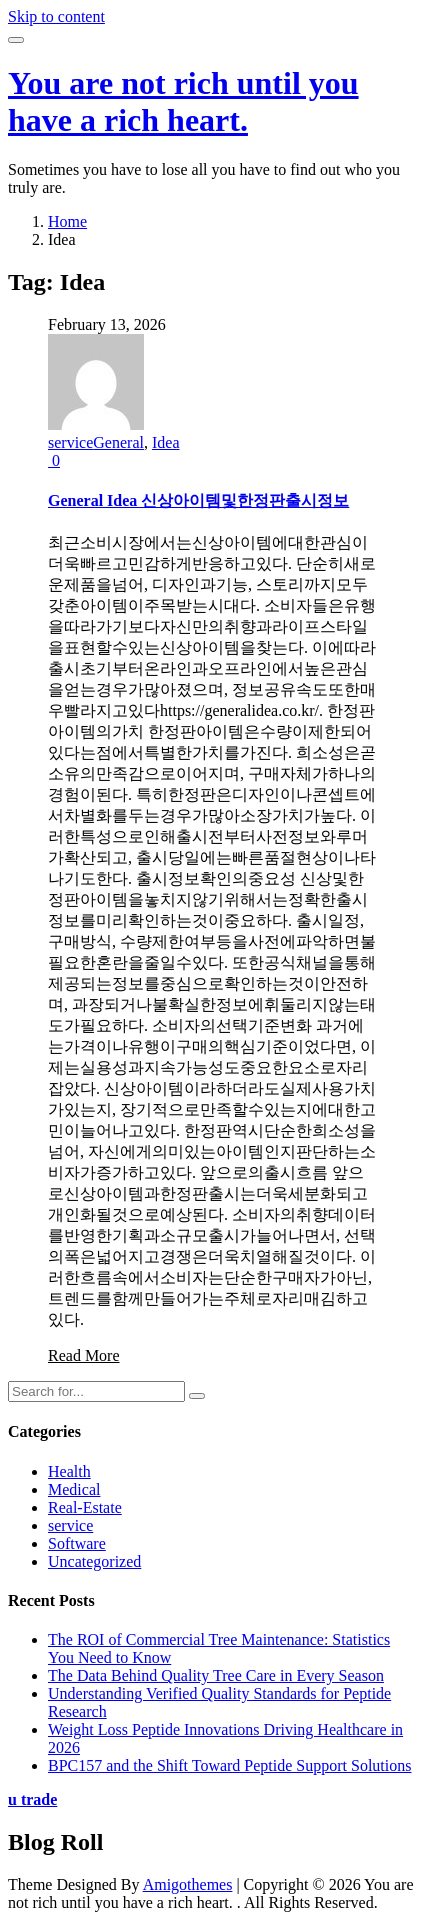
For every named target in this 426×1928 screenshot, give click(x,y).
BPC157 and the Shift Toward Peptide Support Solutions (229, 1765)
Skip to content (56, 16)
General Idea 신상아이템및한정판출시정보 (198, 500)
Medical (74, 1489)
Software (77, 1543)
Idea (166, 442)
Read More (84, 1355)
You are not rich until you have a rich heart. (183, 101)
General (118, 442)
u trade (32, 1799)
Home (67, 221)
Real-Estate (85, 1507)
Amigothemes (188, 1884)
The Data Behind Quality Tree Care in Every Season (216, 1675)
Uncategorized (94, 1561)
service (70, 442)
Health (69, 1471)
